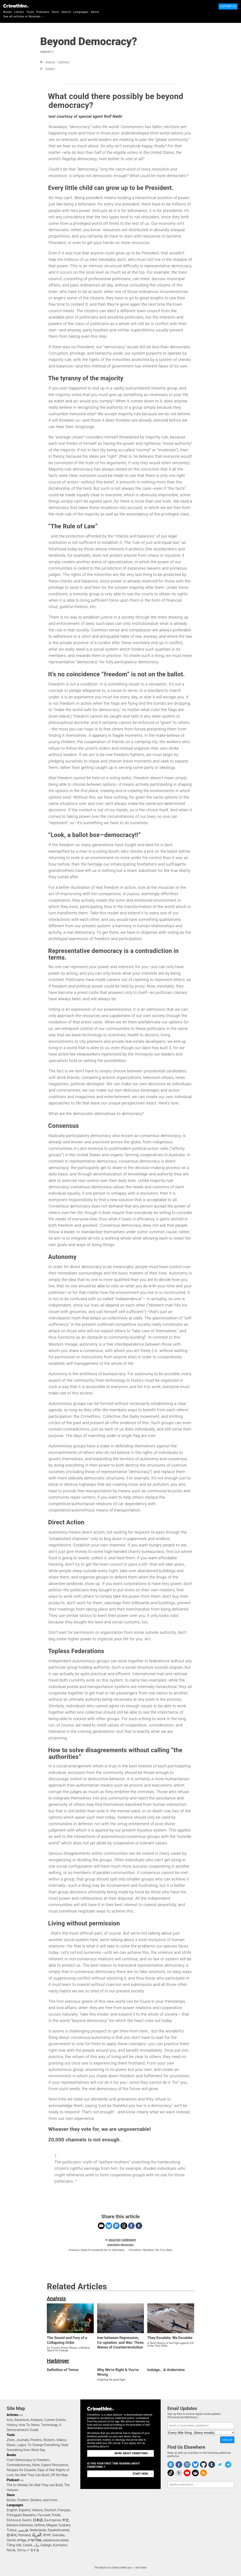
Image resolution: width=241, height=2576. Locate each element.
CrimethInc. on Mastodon (170, 2464)
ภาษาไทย (35, 2540)
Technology (49, 2425)
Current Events (55, 2420)
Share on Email (101, 2225)
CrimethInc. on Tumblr (211, 2464)
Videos (61, 2440)
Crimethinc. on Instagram (187, 2464)
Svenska (58, 2535)
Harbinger (63, 62)
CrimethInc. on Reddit (195, 2473)
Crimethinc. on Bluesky (195, 2464)
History (12, 2425)
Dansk (11, 2540)
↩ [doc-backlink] (76, 2180)
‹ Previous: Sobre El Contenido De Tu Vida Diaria (96, 2250)
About (95, 12)
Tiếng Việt (14, 2545)
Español (50, 68)
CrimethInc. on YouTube (187, 2473)
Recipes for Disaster (21, 2470)
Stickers (49, 2440)
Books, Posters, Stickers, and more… (33, 2500)
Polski (56, 2515)
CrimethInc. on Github (203, 2464)
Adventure (21, 2420)
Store (55, 12)
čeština (39, 2525)
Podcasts (42, 12)
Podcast (13, 2480)
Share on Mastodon (116, 2225)
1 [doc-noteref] (145, 1336)
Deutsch (50, 2510)
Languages (81, 12)
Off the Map (59, 2475)
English (12, 2510)
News (35, 2425)
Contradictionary (19, 2465)
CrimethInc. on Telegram (228, 2464)
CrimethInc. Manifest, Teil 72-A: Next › (151, 2250)
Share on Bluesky (108, 2225)
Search (66, 12)
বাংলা (47, 2535)
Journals (22, 2440)
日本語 (38, 2520)
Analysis (50, 62)
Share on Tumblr (139, 2225)
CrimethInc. (15, 5)
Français (64, 2510)
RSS (21, 2415)
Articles (12, 2415)
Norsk (11, 2550)
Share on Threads (123, 2225)
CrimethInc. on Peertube (179, 2473)
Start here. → (142, 2473)
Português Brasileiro (21, 2515)
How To (24, 2425)
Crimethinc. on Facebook (179, 2464)
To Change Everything (43, 2445)
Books (7, 12)
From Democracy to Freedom (28, 2460)
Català (27, 2545)
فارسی (23, 2530)
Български (52, 2520)
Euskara (64, 2525)
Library (19, 12)
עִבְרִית (21, 2540)
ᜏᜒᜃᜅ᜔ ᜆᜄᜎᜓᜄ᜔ (28, 2550)
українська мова (55, 2540)
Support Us (228, 6)
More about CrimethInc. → (133, 2453)
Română (24, 2535)
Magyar (51, 2525)
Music (11, 2445)
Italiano (37, 2510)
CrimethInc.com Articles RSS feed (203, 2473)
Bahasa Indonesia (20, 2525)
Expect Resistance (54, 2465)
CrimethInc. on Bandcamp (220, 2464)
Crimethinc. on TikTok (170, 2473)
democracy (127, 2244)
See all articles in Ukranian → (23, 16)
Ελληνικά (13, 2520)
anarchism (113, 2244)
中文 (65, 2520)
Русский (44, 2515)
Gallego (46, 2545)
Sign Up (227, 2439)
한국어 (12, 2535)
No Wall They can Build (46, 2485)
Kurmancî (60, 2545)
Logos (21, 2445)
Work (36, 2465)
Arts (10, 2420)
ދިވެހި (36, 2545)
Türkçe (12, 2530)
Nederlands (37, 2530)
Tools (30, 12)
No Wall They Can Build (32, 2475)
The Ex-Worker (17, 2485)
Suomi (26, 2520)
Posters (36, 2440)
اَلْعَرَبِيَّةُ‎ (37, 2535)
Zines (11, 2440)
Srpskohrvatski (58, 2530)
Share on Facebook (131, 2225)
